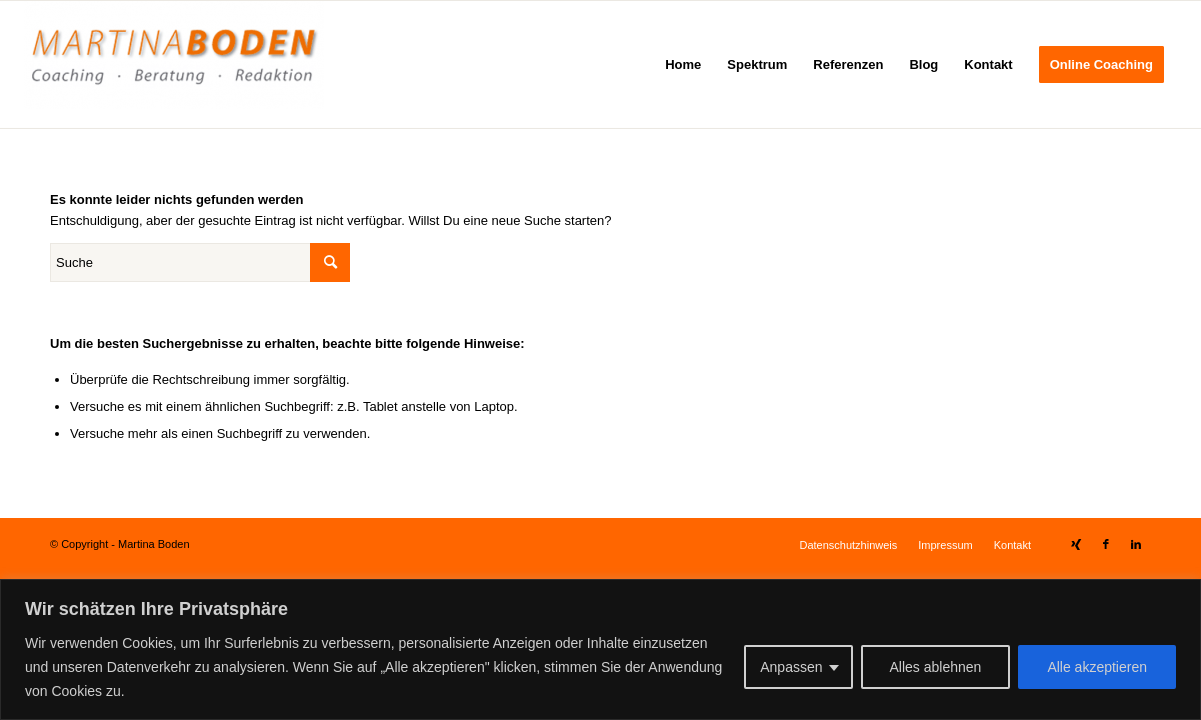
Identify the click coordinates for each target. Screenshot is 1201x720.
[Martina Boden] (174, 64)
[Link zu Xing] (1076, 544)
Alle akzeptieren (1097, 667)
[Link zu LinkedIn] (1136, 544)
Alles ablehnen (936, 667)
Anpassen (791, 667)
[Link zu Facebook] (1106, 544)
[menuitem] (683, 64)
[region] (600, 649)
